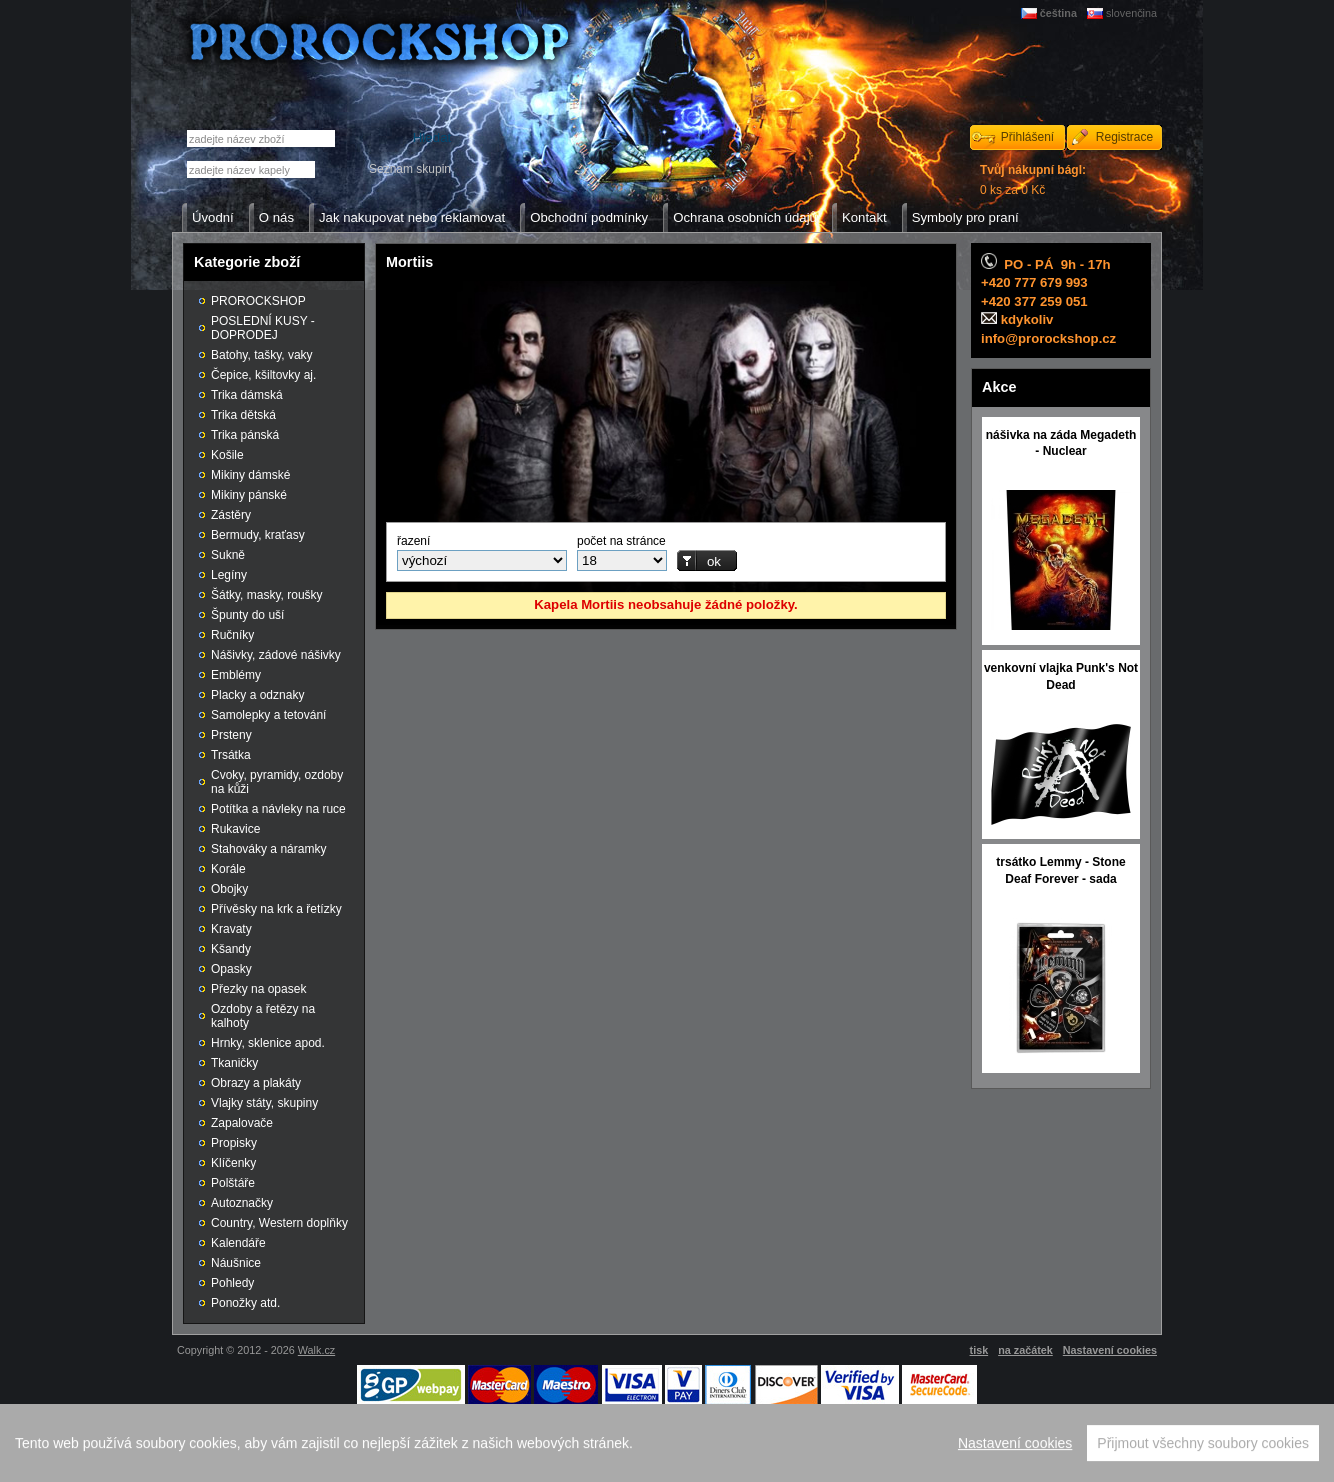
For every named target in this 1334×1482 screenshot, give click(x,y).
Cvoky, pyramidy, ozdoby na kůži (277, 782)
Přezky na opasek (258, 989)
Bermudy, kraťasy (258, 535)
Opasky (231, 969)
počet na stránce (621, 541)
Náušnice (236, 1263)
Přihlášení (1027, 137)
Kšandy (231, 949)
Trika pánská (245, 435)
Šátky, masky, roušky (267, 595)
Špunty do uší (247, 615)
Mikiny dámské (250, 475)
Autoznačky (242, 1203)
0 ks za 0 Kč (1033, 180)
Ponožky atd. (245, 1303)
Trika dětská (243, 415)
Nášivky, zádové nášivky (276, 655)
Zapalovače (242, 1123)
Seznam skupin (410, 169)
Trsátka (231, 755)
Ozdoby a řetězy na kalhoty (263, 1016)
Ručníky (232, 635)
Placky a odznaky (257, 695)
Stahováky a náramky (268, 849)
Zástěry (231, 515)
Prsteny (231, 735)
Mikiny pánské (249, 495)
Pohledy (232, 1283)
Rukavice (235, 829)
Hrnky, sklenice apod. (268, 1043)
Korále (228, 869)
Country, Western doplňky (279, 1223)
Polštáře (233, 1183)
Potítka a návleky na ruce (278, 809)
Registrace (1124, 137)
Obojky (229, 889)
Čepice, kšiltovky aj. (263, 375)
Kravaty (231, 929)
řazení (413, 541)
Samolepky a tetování (268, 715)
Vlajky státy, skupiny (264, 1103)
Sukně (228, 555)
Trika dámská (247, 395)
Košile (227, 455)
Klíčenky (233, 1163)
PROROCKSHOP (258, 301)
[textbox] (251, 169)
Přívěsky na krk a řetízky (276, 909)
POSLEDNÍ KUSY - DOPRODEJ (263, 328)
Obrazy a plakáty (256, 1083)
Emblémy (236, 675)
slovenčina (1131, 13)
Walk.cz (316, 1350)
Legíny (229, 575)
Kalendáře (238, 1243)
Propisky (234, 1143)
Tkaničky (234, 1063)
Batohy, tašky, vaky (262, 355)
